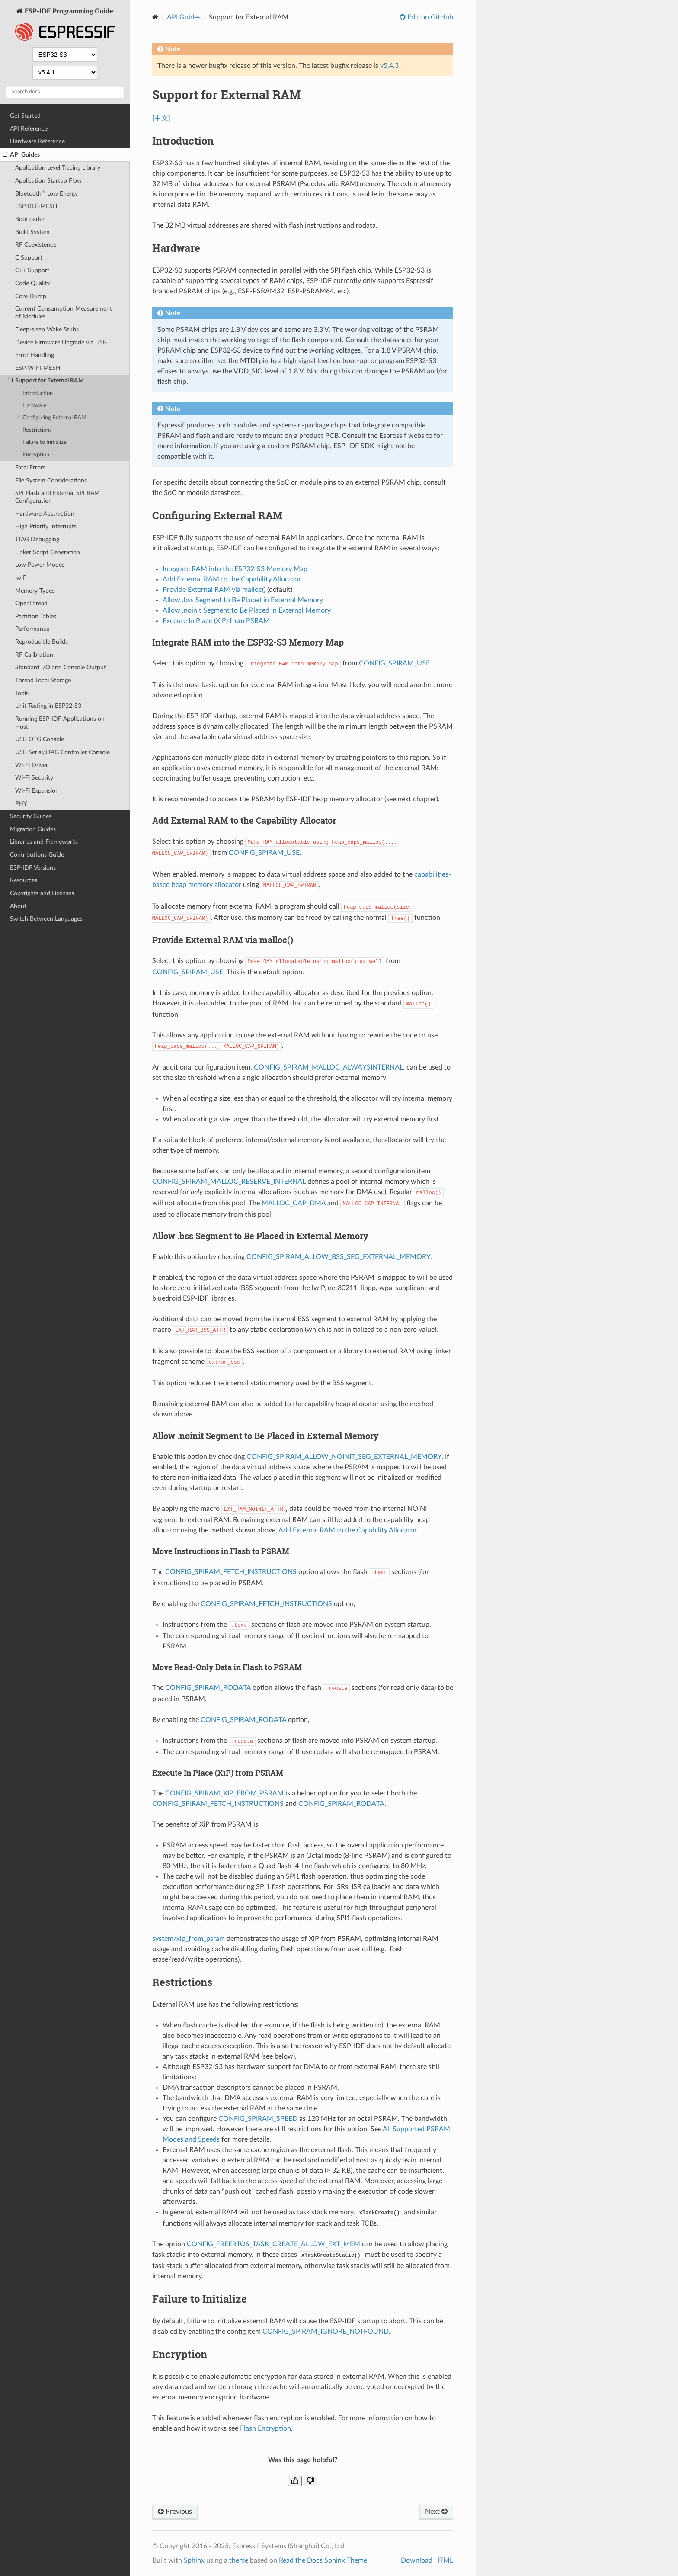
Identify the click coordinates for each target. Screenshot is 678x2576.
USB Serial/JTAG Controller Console (62, 752)
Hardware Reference (37, 141)
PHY (21, 803)
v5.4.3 (389, 65)
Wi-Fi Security (34, 777)
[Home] (155, 17)
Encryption (35, 455)
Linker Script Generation (47, 552)
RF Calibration (34, 655)
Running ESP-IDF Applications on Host (60, 723)
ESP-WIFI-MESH (38, 368)
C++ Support (32, 270)
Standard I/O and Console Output (60, 667)
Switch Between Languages (46, 918)
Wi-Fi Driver (31, 765)
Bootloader (30, 219)
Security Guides (30, 816)
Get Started (25, 115)
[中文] (161, 118)
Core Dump (30, 296)
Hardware (34, 405)
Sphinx (194, 2560)
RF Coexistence (35, 244)
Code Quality (32, 283)
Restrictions (37, 430)
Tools (22, 693)
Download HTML (427, 2560)
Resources (23, 880)
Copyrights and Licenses (42, 893)
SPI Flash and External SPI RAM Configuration (57, 497)
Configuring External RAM (51, 418)
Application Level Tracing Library (57, 167)
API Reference (29, 128)
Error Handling (34, 355)
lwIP (20, 578)
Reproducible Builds (41, 642)
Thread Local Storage (43, 680)
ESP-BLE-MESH (36, 206)
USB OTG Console (39, 739)
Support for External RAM (46, 381)
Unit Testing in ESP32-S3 (48, 706)
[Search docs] (65, 92)
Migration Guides (33, 829)
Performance (32, 629)
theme (238, 2560)
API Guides (21, 155)
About (18, 906)
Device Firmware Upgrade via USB (61, 342)
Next (436, 2511)
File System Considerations (51, 480)
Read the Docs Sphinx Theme (323, 2560)
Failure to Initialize (44, 442)
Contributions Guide (37, 854)
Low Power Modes (39, 565)
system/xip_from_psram (188, 1938)
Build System (32, 232)
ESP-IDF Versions (33, 867)
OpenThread (31, 603)
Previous (175, 2511)
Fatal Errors (30, 467)
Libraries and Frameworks (44, 841)
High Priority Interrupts (46, 526)
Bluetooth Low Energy (46, 192)
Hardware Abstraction (44, 514)
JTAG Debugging (37, 539)
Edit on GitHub (429, 17)
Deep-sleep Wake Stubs (47, 329)
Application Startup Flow (48, 180)
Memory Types (34, 591)
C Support (28, 257)
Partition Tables (35, 616)
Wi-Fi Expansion (37, 790)
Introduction (37, 393)
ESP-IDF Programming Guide (65, 25)
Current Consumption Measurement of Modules (63, 312)
